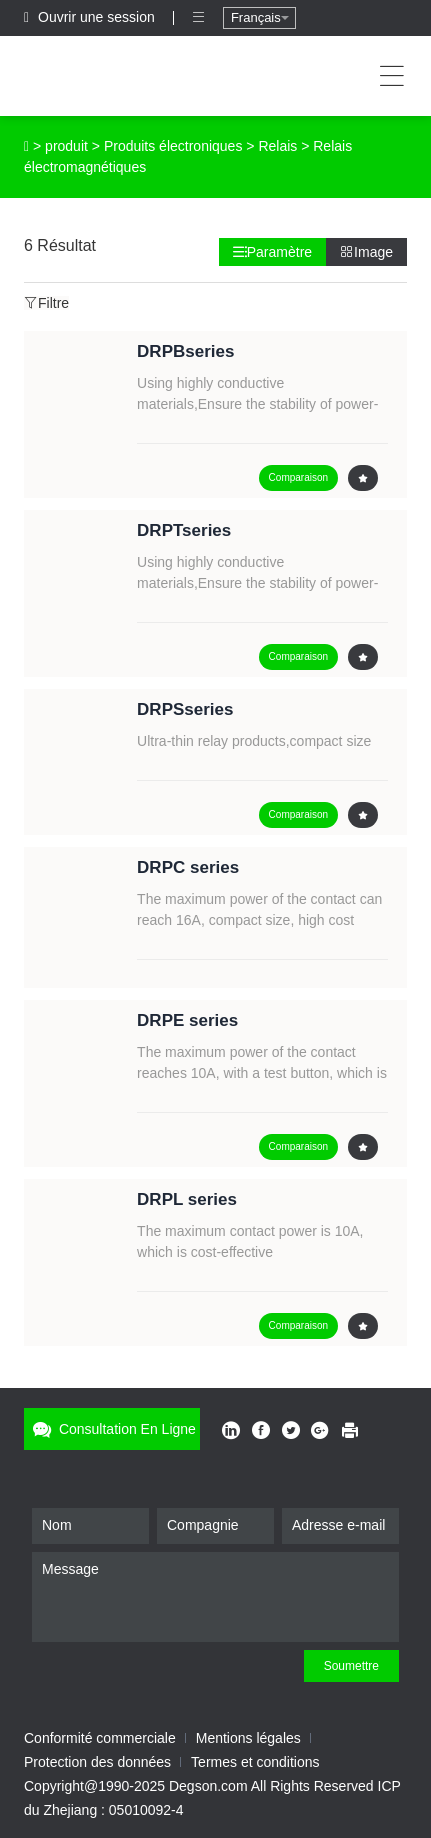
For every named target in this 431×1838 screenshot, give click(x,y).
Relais (277, 146)
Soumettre (351, 1666)
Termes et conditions (255, 1762)
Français (260, 17)
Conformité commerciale (100, 1738)
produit (66, 146)
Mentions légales (248, 1738)
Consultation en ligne (112, 1429)
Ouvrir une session (91, 17)
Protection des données (97, 1762)
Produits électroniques (173, 146)
